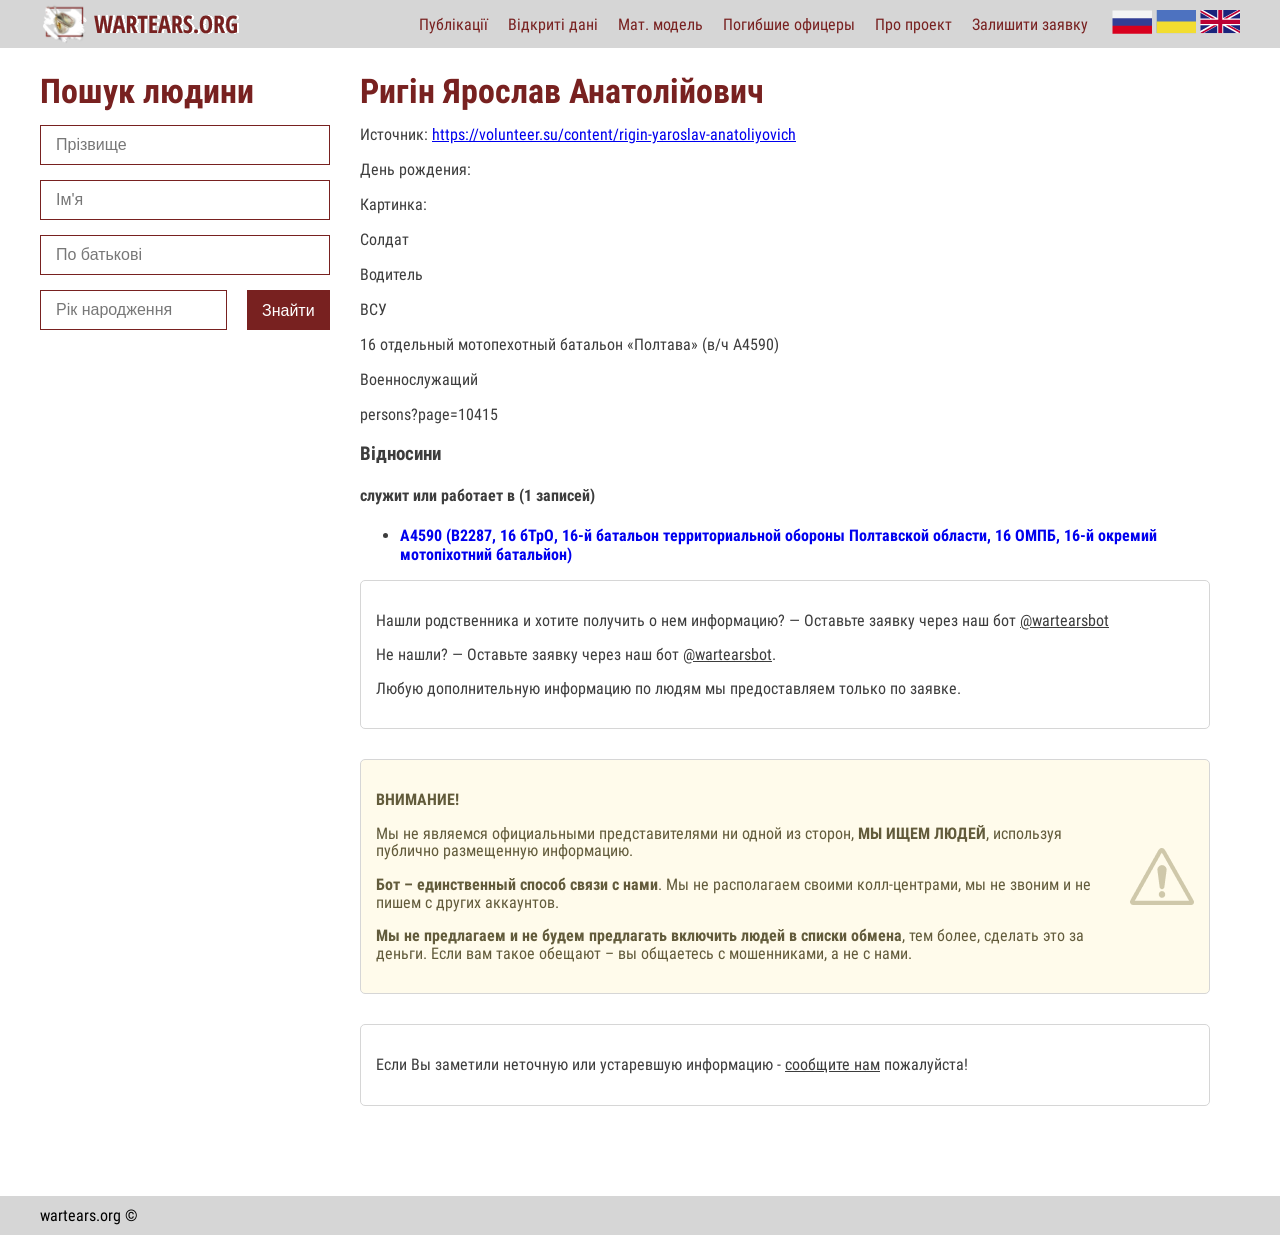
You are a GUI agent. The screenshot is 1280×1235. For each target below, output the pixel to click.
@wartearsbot (1064, 620)
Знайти (288, 310)
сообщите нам (832, 1064)
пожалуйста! (924, 1064)
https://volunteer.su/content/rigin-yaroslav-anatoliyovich (614, 134)
